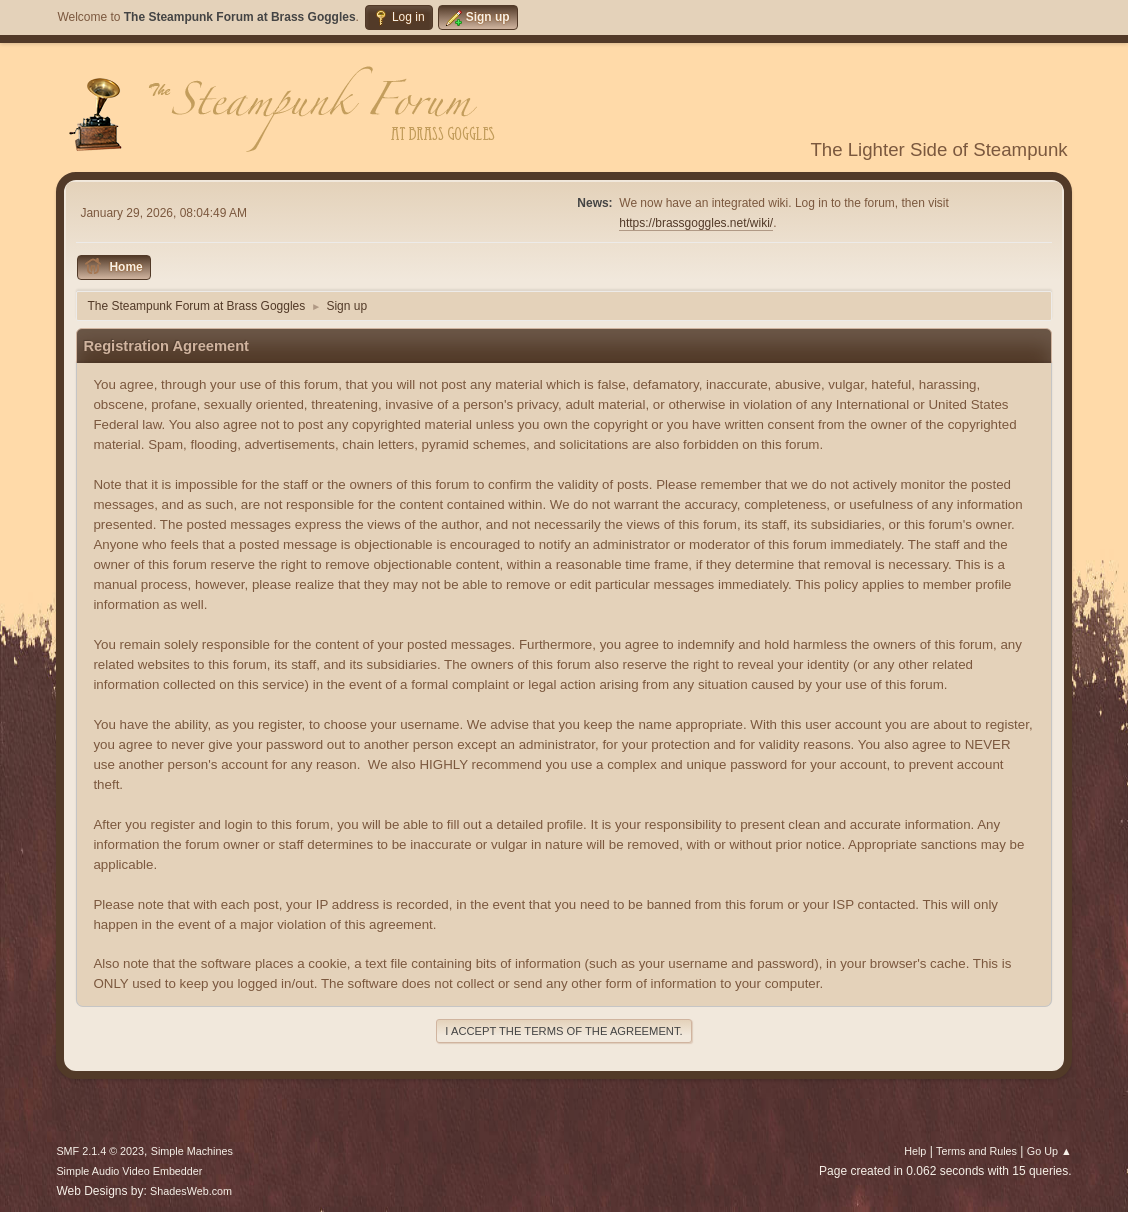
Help (915, 1151)
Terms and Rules (976, 1151)
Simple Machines (192, 1151)
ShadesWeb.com (191, 1191)
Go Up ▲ (1049, 1151)
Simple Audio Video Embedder (129, 1171)
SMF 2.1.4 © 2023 (100, 1151)
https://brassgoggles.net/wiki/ (696, 223)
